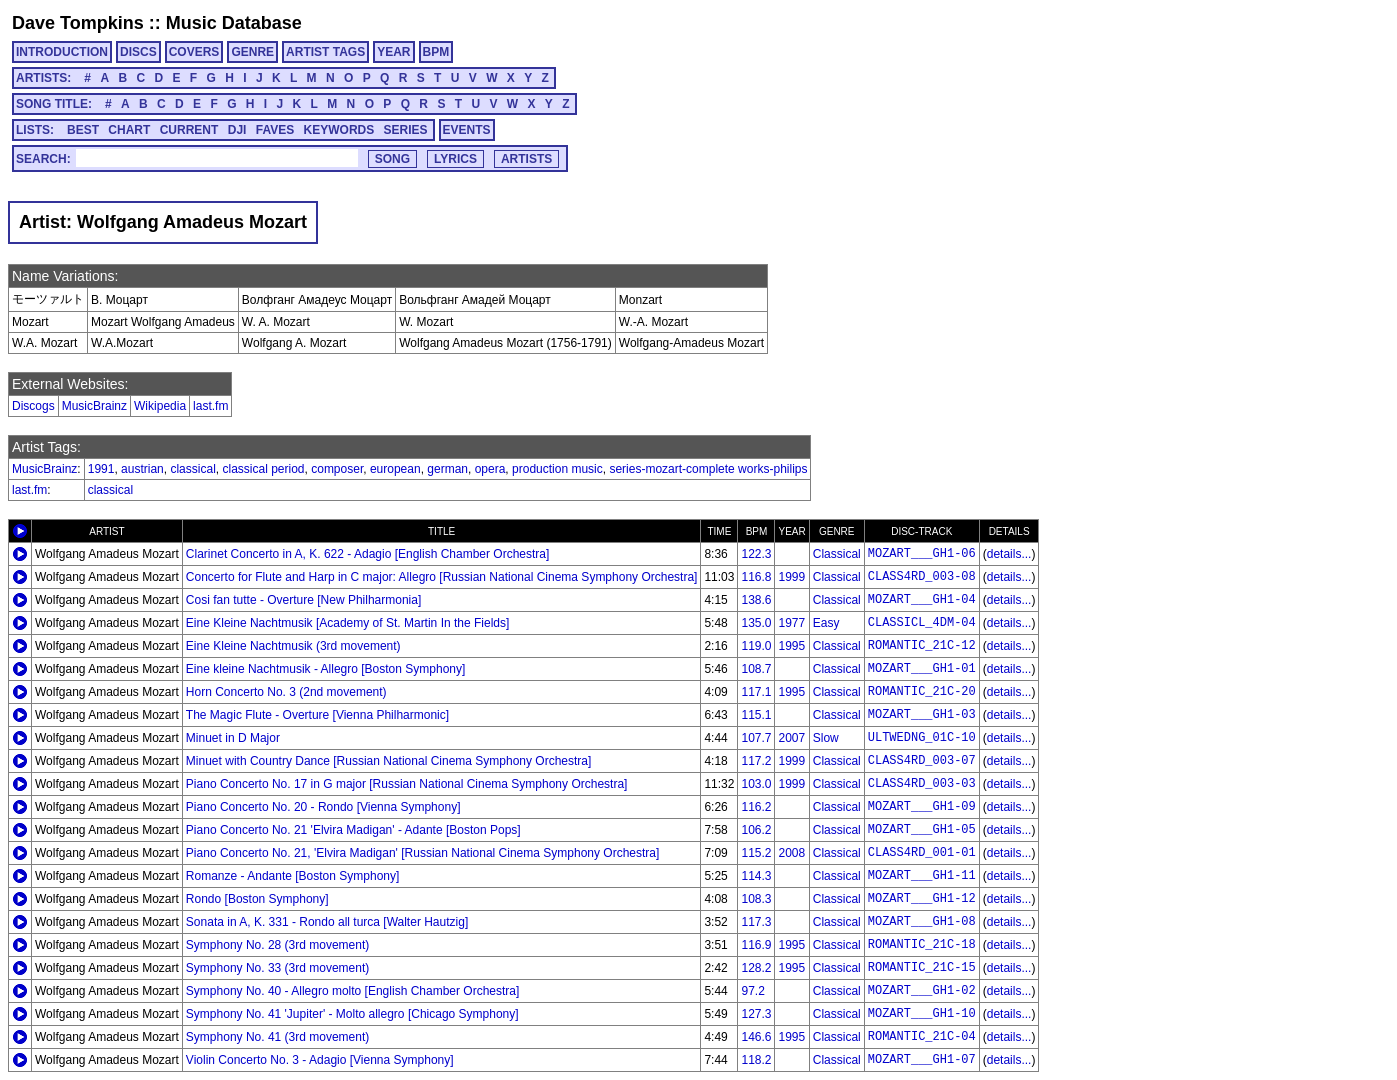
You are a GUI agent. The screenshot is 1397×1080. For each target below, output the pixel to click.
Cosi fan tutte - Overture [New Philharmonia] (303, 600)
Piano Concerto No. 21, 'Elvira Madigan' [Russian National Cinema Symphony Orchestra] (422, 853)
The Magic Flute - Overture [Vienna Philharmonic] (317, 715)
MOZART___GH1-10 (922, 1014)
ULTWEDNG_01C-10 (922, 738)
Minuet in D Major (233, 738)
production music (557, 469)
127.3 (756, 1014)
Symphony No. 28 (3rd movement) (277, 945)
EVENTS (467, 130)
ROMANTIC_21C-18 (922, 945)
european (395, 469)
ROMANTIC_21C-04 (922, 1037)
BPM (436, 52)
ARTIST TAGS (325, 52)
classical (192, 469)
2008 (791, 853)
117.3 (756, 922)
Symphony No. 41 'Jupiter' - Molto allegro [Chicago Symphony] (352, 1014)
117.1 (756, 692)
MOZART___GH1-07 (922, 1060)
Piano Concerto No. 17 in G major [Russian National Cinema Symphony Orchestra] (407, 784)
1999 (791, 577)
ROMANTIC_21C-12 (922, 646)
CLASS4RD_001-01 (922, 853)
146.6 (756, 1037)
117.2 (756, 761)
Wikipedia (160, 406)
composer (337, 469)
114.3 (756, 876)
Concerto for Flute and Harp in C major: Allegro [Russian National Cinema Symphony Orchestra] (442, 577)
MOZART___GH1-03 (922, 715)
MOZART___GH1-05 (922, 830)
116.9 (756, 945)
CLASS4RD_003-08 (922, 577)
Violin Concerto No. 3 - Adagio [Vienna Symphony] (320, 1060)
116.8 (756, 577)
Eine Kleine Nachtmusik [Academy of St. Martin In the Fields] (347, 623)
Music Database (234, 23)
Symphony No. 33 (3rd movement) (277, 968)
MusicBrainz (94, 406)
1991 (101, 469)
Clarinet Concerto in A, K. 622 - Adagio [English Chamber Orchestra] (368, 554)
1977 (791, 623)
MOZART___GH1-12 (922, 899)
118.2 (756, 1060)
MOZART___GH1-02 (922, 991)
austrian (142, 469)
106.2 (756, 830)
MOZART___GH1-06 (922, 554)
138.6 (756, 600)
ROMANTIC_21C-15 (922, 968)
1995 (791, 646)
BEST (83, 130)
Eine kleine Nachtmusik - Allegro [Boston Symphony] (325, 669)
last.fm (210, 406)
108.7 (756, 669)
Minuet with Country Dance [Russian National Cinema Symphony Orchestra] (389, 761)
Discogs (33, 406)
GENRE (252, 52)
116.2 (756, 807)
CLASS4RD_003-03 (922, 784)
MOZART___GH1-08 (922, 922)
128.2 (756, 968)
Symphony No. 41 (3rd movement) (277, 1037)
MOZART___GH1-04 (922, 600)
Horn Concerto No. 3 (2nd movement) (286, 692)
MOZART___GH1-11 (922, 876)
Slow (826, 738)
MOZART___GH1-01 (922, 669)
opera (490, 469)
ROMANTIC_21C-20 (922, 692)
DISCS (138, 52)
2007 (791, 738)
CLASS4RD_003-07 (922, 761)
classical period (263, 469)
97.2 (752, 991)
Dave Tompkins (78, 23)
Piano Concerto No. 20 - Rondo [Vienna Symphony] (323, 807)
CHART (129, 130)
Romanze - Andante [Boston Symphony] (292, 876)
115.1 (756, 715)
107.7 (756, 738)
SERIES (406, 130)
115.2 (756, 853)
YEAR (393, 52)
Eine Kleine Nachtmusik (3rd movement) (293, 646)
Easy (826, 623)
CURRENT (189, 130)
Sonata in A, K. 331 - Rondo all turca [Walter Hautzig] (327, 922)
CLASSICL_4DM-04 (922, 623)
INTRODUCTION (62, 52)
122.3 (756, 554)
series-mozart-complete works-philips (708, 469)
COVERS (194, 52)
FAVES (275, 130)
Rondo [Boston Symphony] (257, 899)
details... (1009, 554)
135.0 (756, 623)
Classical (837, 554)
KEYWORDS (339, 130)
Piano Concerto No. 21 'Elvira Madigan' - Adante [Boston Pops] (353, 830)
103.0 (756, 784)
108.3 (756, 899)
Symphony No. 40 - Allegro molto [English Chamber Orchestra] (352, 991)
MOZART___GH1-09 (922, 807)
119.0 (756, 646)
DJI (237, 130)
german (447, 469)
